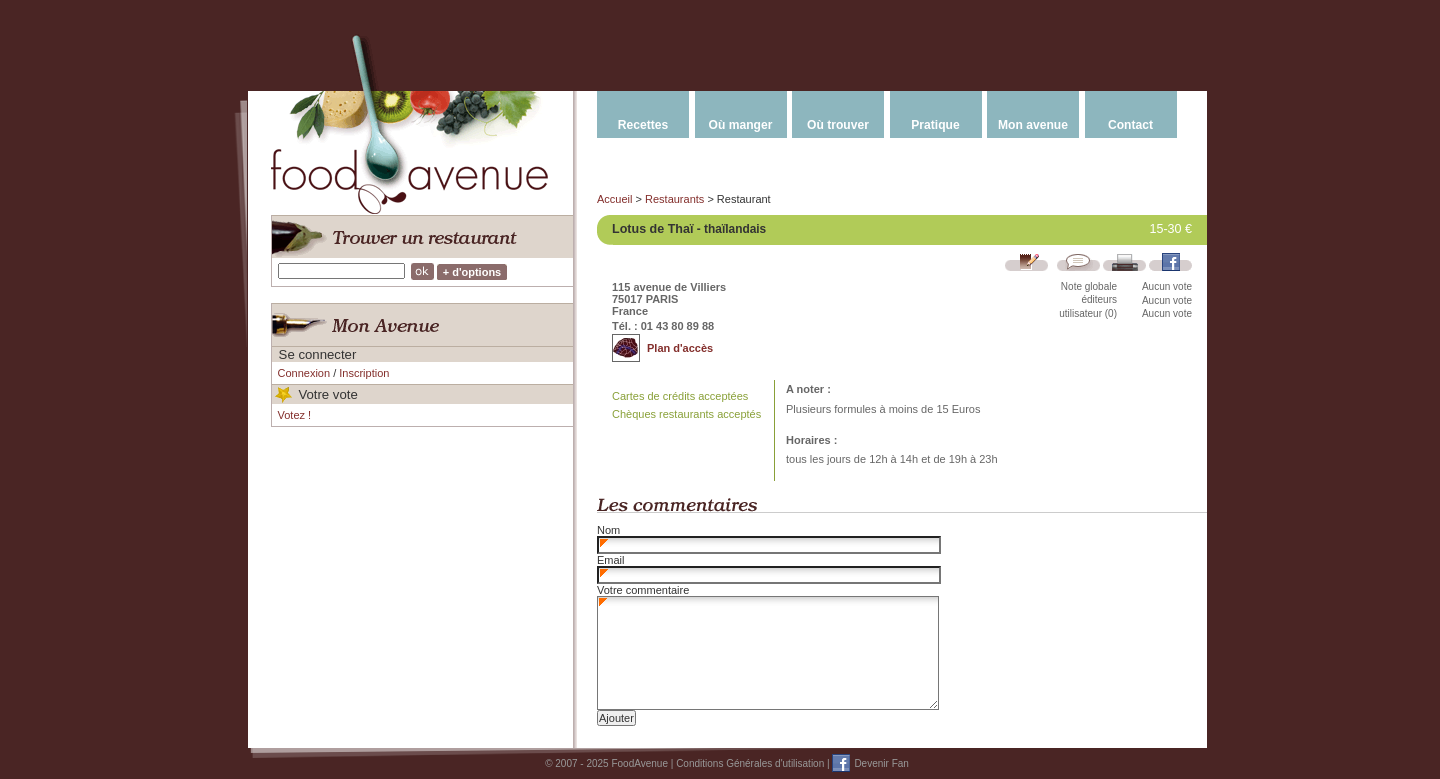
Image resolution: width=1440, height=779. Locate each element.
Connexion (304, 373)
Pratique (935, 125)
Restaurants (674, 199)
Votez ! (295, 415)
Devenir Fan (881, 763)
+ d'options (472, 272)
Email (611, 560)
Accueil (614, 199)
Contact (1130, 125)
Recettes (643, 125)
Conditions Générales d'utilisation (750, 763)
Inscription (364, 373)
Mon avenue (1033, 125)
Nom (608, 530)
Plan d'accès (680, 348)
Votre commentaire (643, 590)
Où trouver (838, 125)
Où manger (741, 125)
